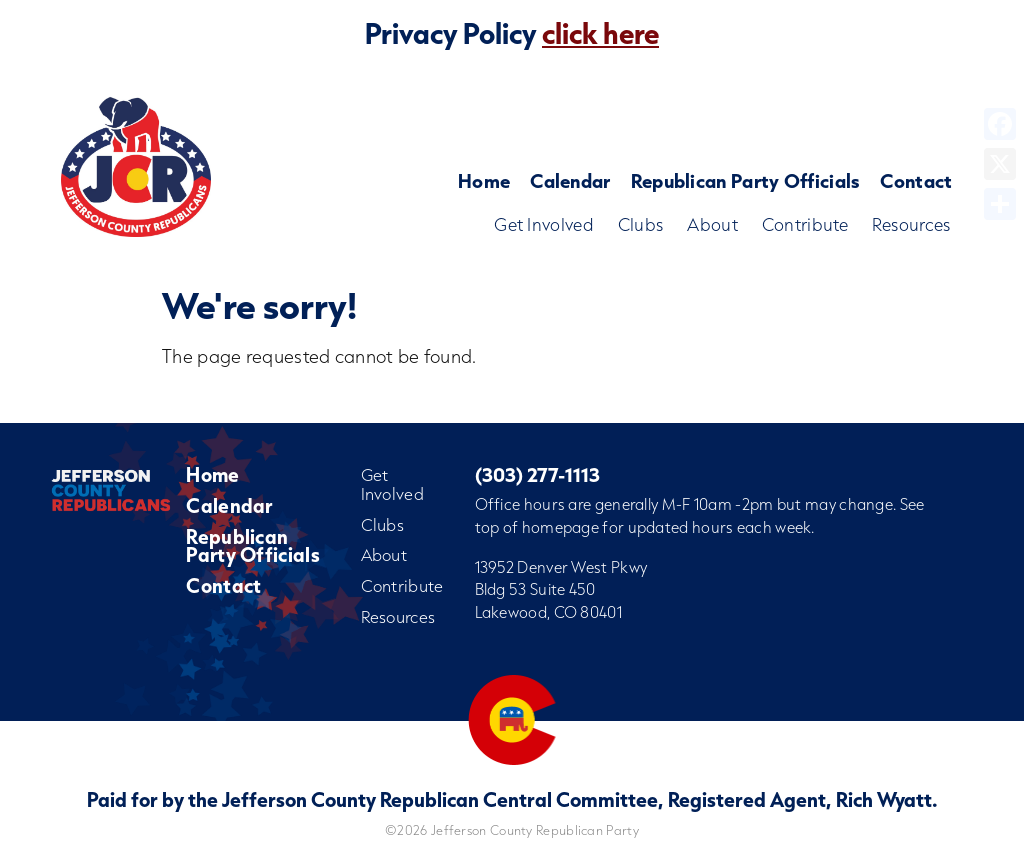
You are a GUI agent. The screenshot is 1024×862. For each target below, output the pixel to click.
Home (484, 180)
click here (600, 33)
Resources (911, 224)
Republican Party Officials (746, 180)
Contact (916, 180)
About (712, 224)
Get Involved (544, 224)
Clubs (641, 224)
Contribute (805, 224)
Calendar (570, 180)
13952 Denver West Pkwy (561, 567)
